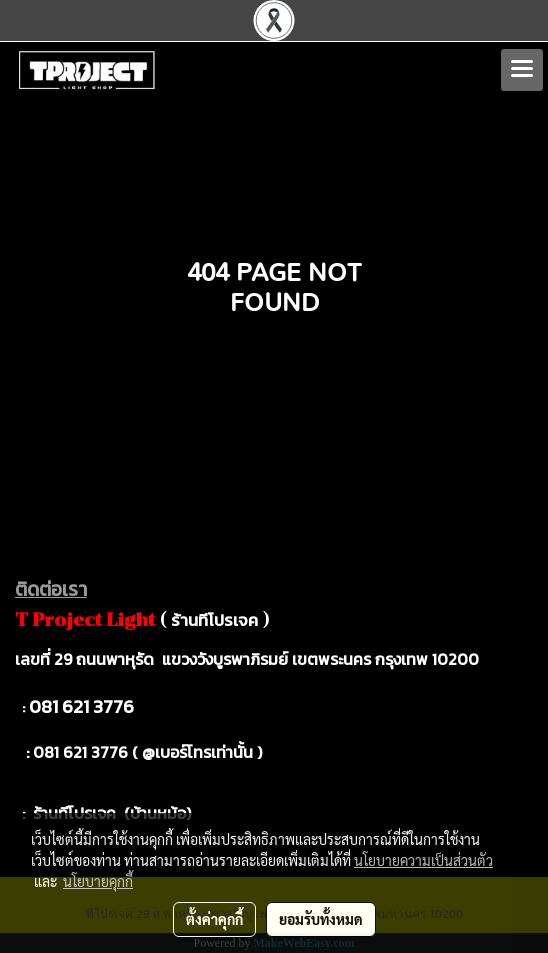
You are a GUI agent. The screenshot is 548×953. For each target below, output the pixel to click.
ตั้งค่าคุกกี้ (214, 919)
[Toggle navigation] (522, 70)
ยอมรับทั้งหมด (321, 919)
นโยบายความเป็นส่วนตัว (423, 860)
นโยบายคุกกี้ (98, 881)
